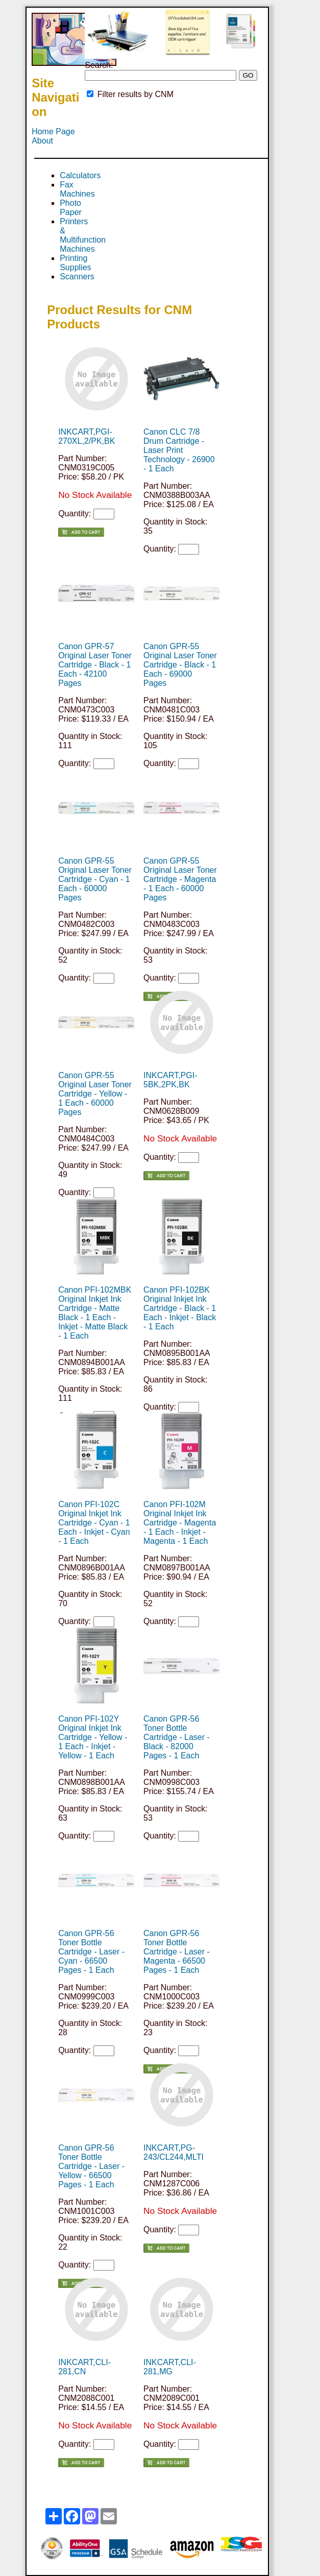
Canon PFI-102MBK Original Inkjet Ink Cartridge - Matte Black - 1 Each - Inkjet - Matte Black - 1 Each (94, 1312)
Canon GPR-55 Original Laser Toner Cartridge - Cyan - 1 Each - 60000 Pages (95, 879)
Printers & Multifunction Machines (83, 235)
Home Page (53, 131)
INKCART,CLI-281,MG (169, 2367)
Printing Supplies (75, 263)
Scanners (77, 276)
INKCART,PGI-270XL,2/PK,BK (86, 436)
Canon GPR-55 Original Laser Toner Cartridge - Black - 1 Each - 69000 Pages (180, 664)
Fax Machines (77, 189)
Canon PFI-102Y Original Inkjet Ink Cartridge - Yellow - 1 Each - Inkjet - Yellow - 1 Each (92, 1737)
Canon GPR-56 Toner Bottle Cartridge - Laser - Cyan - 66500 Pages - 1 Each (91, 1951)
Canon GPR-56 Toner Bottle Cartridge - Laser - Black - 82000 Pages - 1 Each (176, 1737)
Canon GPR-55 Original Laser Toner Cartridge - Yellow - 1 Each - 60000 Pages (95, 1093)
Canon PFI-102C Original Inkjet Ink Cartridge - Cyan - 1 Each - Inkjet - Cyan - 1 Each (94, 1522)
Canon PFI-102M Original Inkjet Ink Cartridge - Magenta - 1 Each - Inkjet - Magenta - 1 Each (179, 1522)
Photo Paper (71, 208)
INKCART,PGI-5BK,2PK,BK (170, 1080)
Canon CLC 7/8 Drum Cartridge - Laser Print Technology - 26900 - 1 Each (179, 450)
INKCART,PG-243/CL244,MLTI (173, 2152)
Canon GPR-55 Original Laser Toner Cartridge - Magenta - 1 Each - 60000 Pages (180, 879)
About (42, 140)
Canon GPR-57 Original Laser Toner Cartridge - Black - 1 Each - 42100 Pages (95, 664)
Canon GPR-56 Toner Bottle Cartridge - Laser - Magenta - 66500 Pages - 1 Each (176, 1951)
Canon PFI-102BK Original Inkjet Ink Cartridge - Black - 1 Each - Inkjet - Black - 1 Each (179, 1308)
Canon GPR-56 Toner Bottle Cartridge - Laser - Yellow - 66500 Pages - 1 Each (91, 2166)
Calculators (80, 175)
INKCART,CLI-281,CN (84, 2367)
